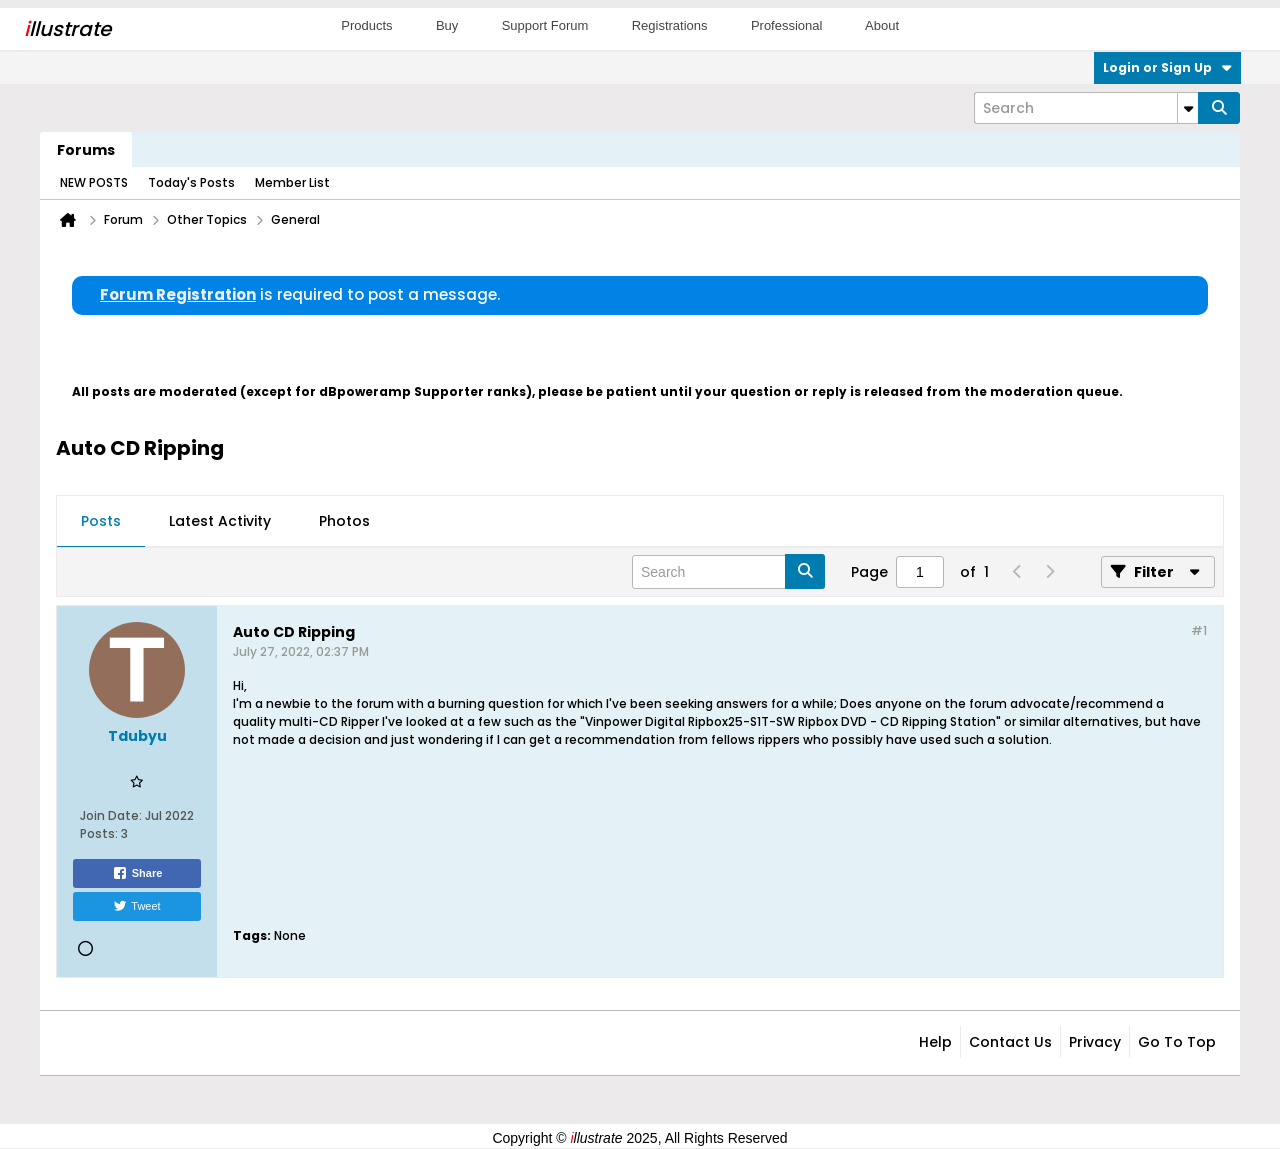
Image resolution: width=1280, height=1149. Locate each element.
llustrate (67, 29)
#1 (1199, 630)
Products (366, 25)
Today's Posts (191, 182)
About (882, 25)
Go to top (1177, 1042)
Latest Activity (220, 521)
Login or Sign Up (1167, 67)
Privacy (1095, 1042)
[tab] (101, 522)
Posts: (99, 833)
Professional (787, 25)
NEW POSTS (94, 182)
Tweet (136, 906)
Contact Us (1010, 1042)
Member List (292, 182)
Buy (447, 25)
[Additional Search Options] (1188, 108)
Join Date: (111, 815)
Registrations (670, 25)
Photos (344, 521)
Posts (101, 521)
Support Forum (545, 25)
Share (137, 873)
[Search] (1086, 108)
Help (935, 1042)
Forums (86, 150)
